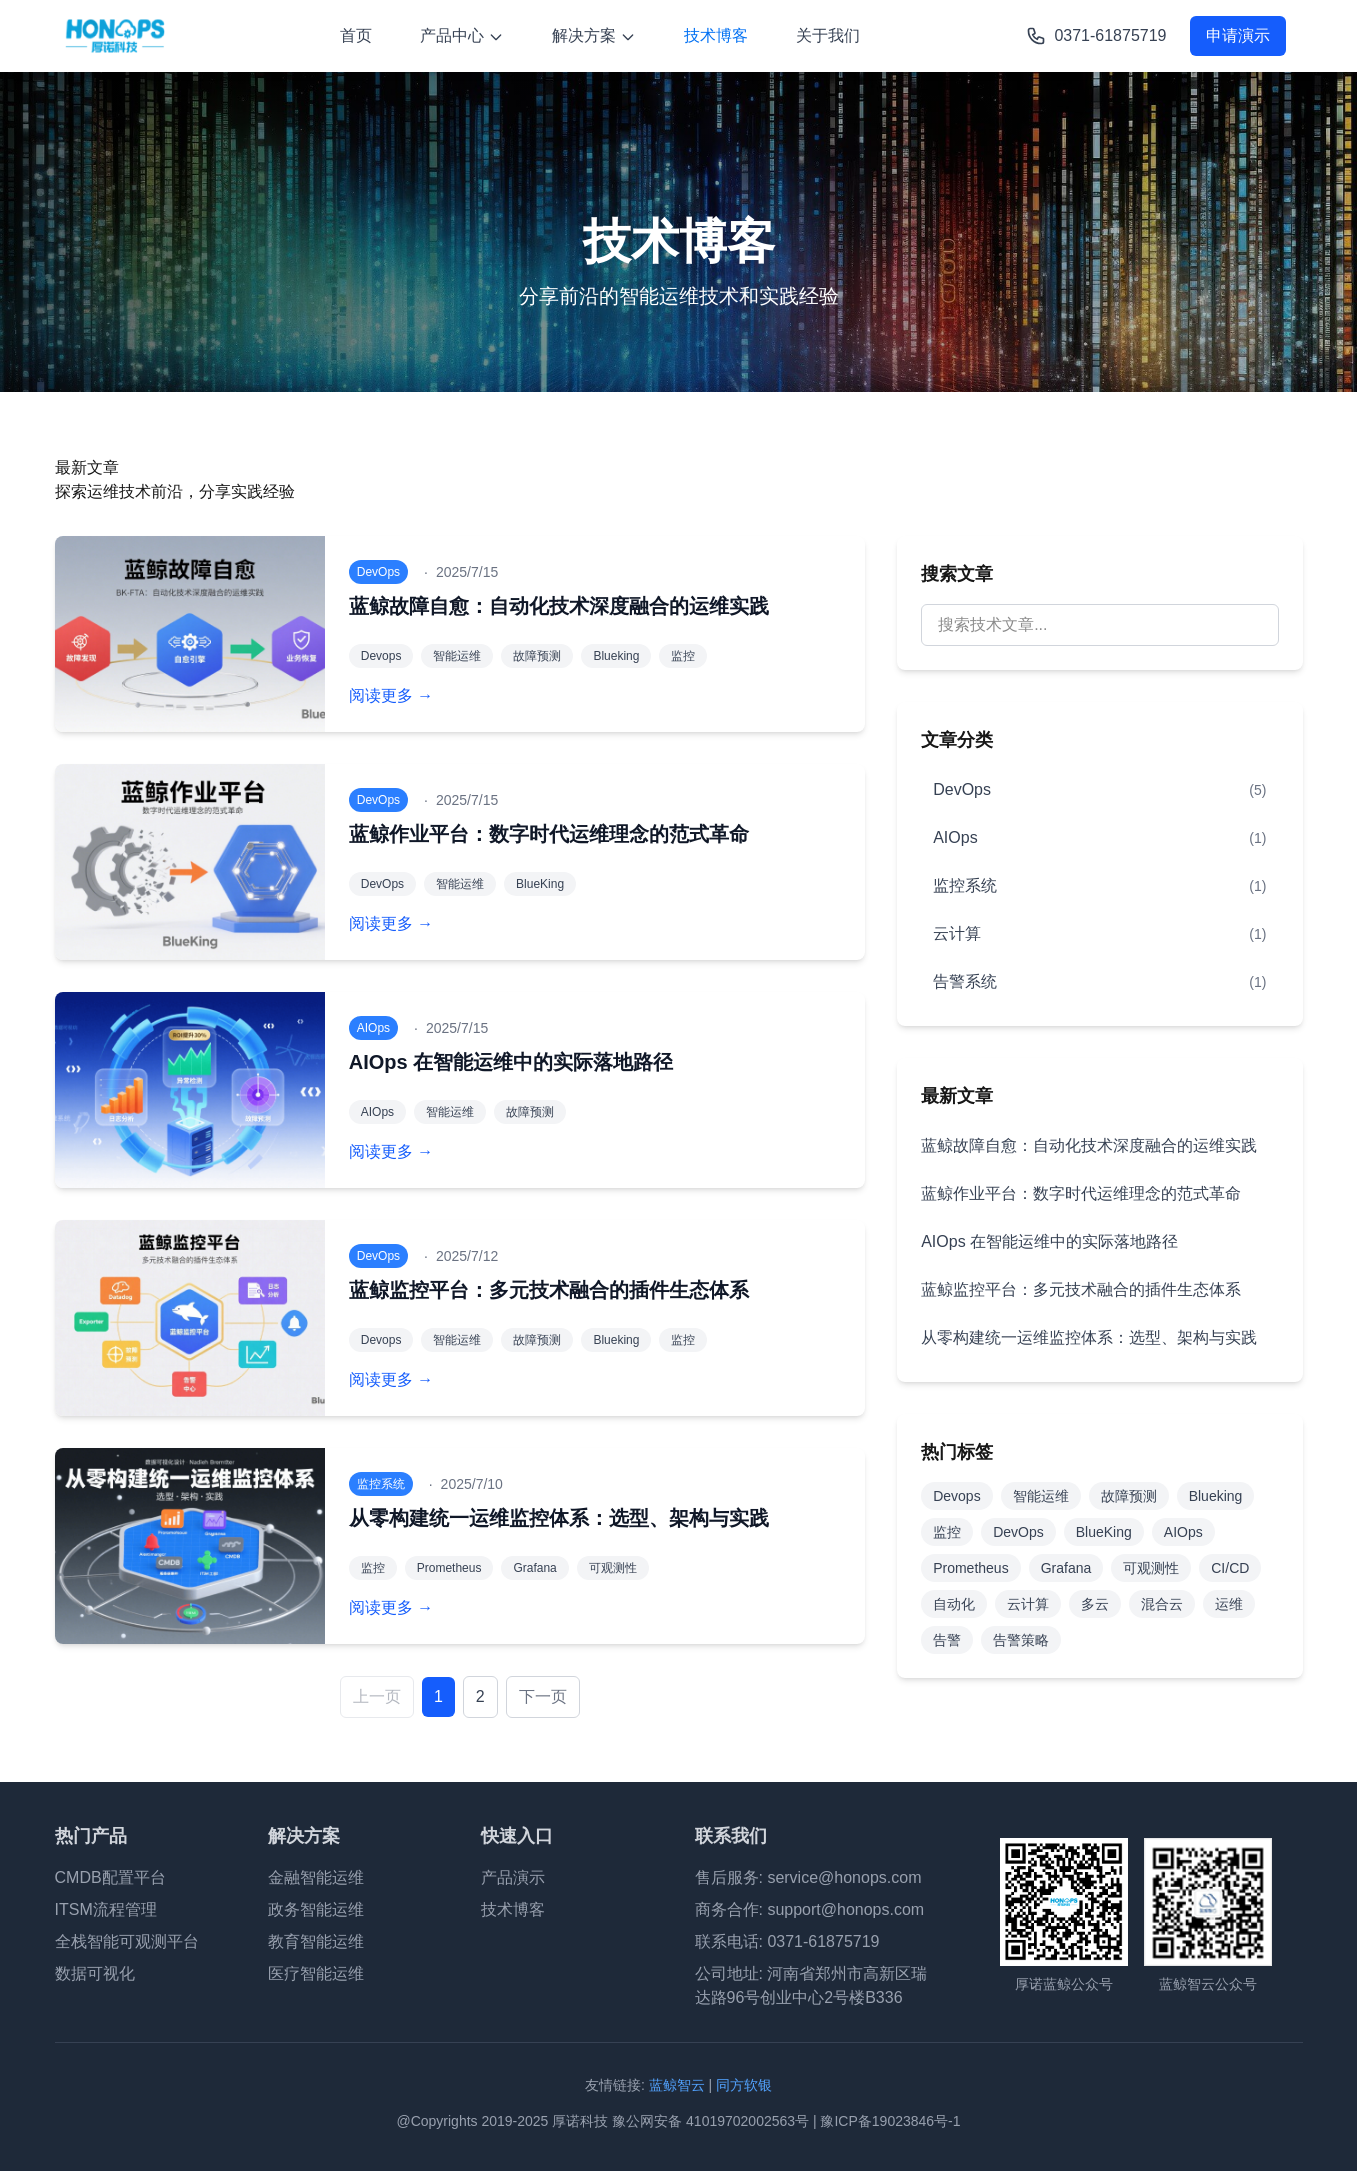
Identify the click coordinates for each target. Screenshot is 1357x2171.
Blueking (1216, 1496)
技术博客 (716, 35)
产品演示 (513, 1877)
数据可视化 (95, 1973)
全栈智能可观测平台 (127, 1941)
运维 (1229, 1604)
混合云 (1162, 1604)
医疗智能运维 (316, 1973)
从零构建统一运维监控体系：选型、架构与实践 (559, 1518)
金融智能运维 (316, 1877)
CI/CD (1230, 1568)
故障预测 (1129, 1496)
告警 (947, 1640)
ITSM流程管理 (106, 1909)
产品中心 (462, 36)
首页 (356, 35)
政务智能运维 (316, 1909)
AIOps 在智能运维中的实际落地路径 (511, 1062)
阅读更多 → (391, 695)
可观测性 (1151, 1568)
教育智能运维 (316, 1941)
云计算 (1028, 1604)
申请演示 (1238, 35)
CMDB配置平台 (110, 1877)
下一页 (543, 1696)
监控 (947, 1532)
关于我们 (828, 35)
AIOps (1183, 1532)
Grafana (1066, 1568)
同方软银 (744, 2085)
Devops (956, 1496)
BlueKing (1104, 1532)
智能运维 (1041, 1496)
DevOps (1018, 1532)
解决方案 (594, 36)
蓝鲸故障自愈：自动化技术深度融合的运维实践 (559, 606)
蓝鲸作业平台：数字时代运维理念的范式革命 (549, 834)
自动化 (954, 1604)
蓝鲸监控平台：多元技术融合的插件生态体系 (549, 1290)
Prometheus (970, 1568)
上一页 (377, 1696)
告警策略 (1021, 1640)
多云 (1095, 1604)
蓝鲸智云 (677, 2085)
